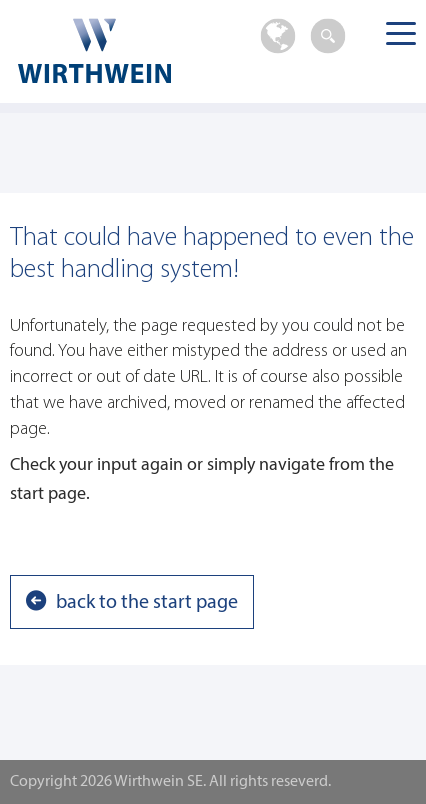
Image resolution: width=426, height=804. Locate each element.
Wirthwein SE (115, 50)
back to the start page (147, 603)
